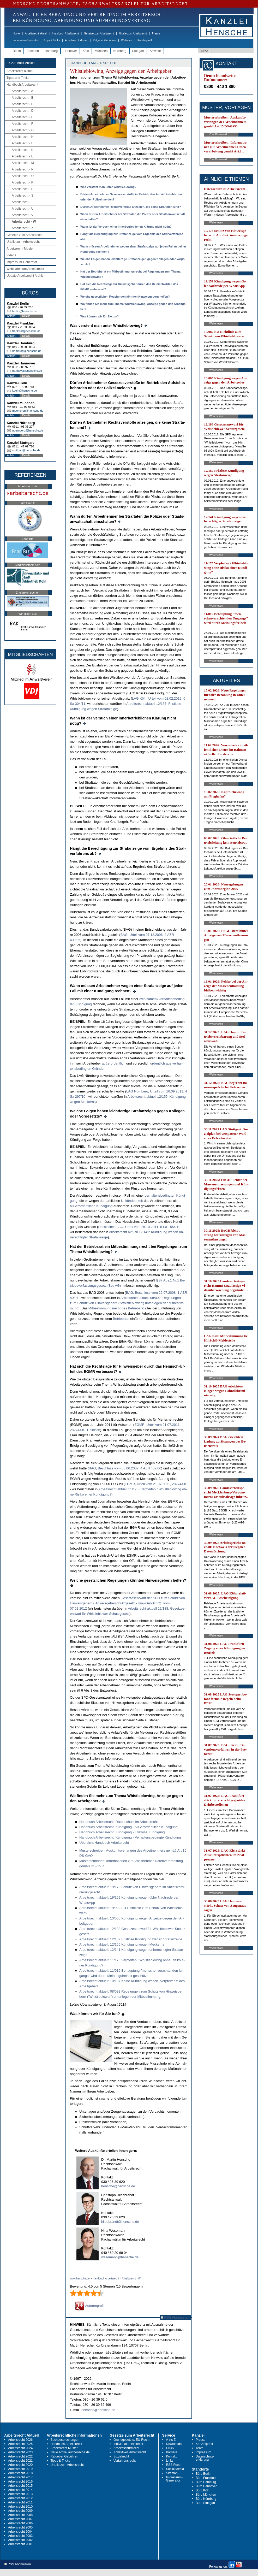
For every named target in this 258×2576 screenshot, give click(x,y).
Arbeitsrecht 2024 (20, 2448)
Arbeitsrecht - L (22, 156)
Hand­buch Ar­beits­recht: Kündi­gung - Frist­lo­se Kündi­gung (122, 1832)
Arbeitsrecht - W (24, 221)
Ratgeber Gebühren (104, 40)
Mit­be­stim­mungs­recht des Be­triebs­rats (117, 1308)
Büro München (206, 2494)
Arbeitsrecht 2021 (20, 2460)
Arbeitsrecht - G (23, 130)
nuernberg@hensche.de (27, 430)
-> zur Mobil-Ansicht (21, 63)
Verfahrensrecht (124, 2460)
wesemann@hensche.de (120, 2257)
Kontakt (171, 2456)
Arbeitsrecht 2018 (20, 2473)
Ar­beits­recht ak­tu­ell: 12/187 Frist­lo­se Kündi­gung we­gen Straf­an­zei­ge (130, 1939)
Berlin (17, 51)
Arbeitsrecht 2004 (20, 2531)
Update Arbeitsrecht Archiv (25, 275)
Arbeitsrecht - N (22, 169)
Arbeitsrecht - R (22, 189)
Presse (156, 33)
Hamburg (51, 51)
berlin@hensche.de (24, 311)
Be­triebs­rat (121, 1319)
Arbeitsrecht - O (23, 176)
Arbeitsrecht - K (22, 150)
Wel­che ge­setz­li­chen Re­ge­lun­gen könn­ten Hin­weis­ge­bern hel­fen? (125, 296)
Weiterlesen (216, 222)
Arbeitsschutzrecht (126, 2448)
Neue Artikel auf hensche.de (70, 2452)
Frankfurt (33, 51)
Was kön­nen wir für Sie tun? (99, 316)
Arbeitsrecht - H (22, 137)
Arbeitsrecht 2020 (20, 2465)
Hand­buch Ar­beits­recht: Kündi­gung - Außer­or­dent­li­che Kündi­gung (128, 1827)
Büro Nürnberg (206, 2499)
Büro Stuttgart (205, 2503)
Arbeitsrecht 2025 (20, 2444)
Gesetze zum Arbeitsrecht (99, 33)
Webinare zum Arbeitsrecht (25, 269)
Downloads (174, 2444)
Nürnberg (120, 51)
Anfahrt (11, 316)
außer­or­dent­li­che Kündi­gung (91, 1206)
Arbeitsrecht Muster (76, 40)
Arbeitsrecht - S (22, 195)
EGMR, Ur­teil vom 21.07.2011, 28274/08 (155, 1484)
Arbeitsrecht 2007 (20, 2519)
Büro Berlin (203, 2473)
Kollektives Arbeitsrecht (129, 2452)
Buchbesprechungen (65, 2440)
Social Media (175, 2469)
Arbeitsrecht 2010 (20, 2506)
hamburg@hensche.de (26, 350)
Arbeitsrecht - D (22, 111)
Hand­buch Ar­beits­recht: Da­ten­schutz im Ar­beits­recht (118, 1822)
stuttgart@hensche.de (26, 450)
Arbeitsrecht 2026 (20, 2440)
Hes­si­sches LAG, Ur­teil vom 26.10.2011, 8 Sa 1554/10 (139, 1227)
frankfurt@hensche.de (26, 331)
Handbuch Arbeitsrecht (65, 33)
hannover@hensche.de (27, 370)
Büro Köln (202, 2490)
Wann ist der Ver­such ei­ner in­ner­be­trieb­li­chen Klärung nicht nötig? (126, 226)
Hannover (70, 51)
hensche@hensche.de (118, 2186)
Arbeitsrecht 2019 (20, 2469)
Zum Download (218, 134)
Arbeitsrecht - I (22, 143)
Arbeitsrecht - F (22, 124)
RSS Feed (173, 2465)
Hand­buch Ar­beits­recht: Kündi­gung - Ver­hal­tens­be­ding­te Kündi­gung (130, 1837)
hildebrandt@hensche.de (120, 2222)
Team (199, 2448)
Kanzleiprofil (144, 40)
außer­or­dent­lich (113, 1063)
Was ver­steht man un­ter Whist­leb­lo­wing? (108, 186)
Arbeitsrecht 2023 (20, 2452)
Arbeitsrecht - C (22, 104)
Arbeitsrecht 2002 (20, 2540)
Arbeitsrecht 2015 (20, 2486)
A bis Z (171, 2440)
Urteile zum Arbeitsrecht (133, 33)
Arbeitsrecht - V (22, 215)
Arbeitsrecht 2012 (20, 2498)
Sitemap (172, 2473)
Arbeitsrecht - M (23, 163)
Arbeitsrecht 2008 (20, 2515)
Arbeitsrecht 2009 (20, 2511)
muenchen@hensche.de (27, 410)
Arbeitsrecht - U (22, 208)
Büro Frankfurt (206, 2478)
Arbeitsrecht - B (22, 97)
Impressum (203, 2452)
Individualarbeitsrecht (128, 2444)
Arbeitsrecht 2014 (20, 2490)
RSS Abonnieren (175, 2317)
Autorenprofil (89, 2306)
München (101, 51)
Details (26, 316)
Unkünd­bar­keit (132, 1201)
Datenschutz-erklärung (205, 2458)
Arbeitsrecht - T (22, 202)
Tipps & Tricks (52, 40)
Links (169, 2460)
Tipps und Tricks (18, 78)
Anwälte (155, 51)
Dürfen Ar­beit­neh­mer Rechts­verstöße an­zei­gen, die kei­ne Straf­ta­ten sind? (130, 206)
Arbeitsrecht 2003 (20, 2536)
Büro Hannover (206, 2486)
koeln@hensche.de (24, 390)
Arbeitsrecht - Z (22, 228)
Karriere (171, 2452)
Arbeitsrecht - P (22, 182)
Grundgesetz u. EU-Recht (131, 2440)
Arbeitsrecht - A (22, 91)
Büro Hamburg (206, 2482)
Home (16, 33)
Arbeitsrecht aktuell (36, 33)
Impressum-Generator (25, 40)
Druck (170, 2448)
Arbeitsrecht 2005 (20, 2527)
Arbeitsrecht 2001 (20, 2544)
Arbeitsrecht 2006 (20, 2523)
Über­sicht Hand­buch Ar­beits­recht (104, 1843)
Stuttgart (138, 51)
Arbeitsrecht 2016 (20, 2481)
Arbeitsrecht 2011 (20, 2502)
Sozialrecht (121, 2456)
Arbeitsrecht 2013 (20, 2494)
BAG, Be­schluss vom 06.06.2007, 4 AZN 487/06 (125, 1468)
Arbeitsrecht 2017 (20, 2477)
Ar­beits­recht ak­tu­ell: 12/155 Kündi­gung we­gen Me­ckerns (121, 1944)
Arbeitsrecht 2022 (20, 2456)
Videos (11, 255)
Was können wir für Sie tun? (95, 2014)
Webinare (126, 40)
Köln (86, 51)
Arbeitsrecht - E (22, 117)
